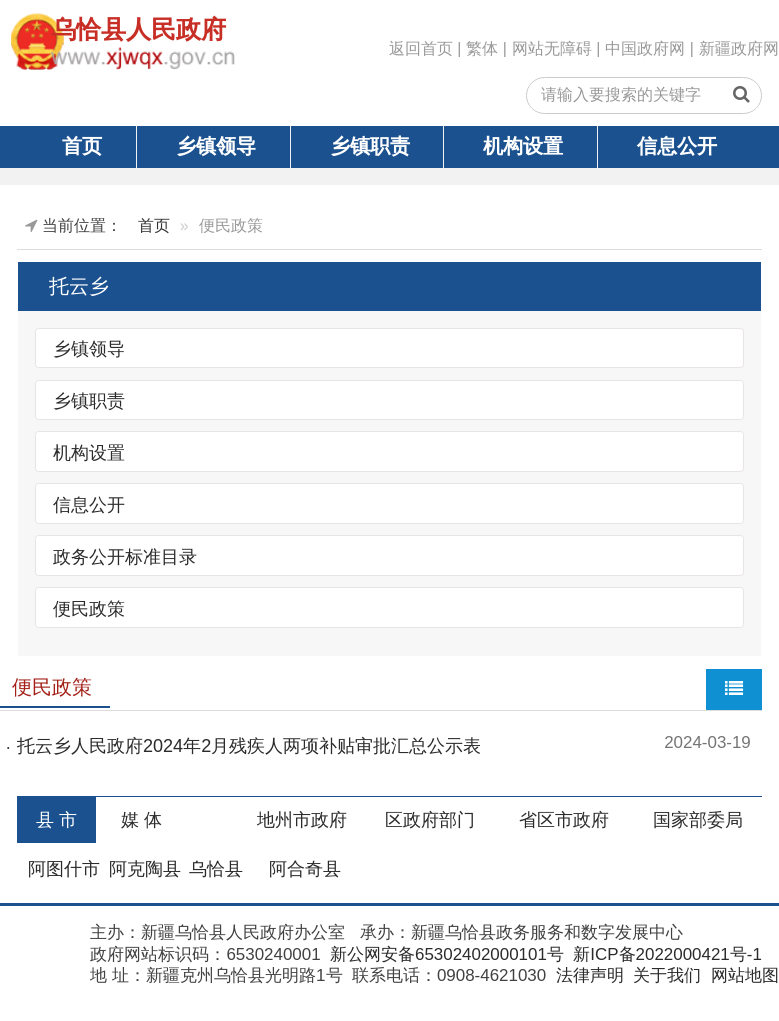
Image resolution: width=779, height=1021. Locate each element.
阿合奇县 (305, 869)
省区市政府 (564, 820)
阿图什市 (64, 869)
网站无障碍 (552, 48)
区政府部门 (430, 820)
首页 (82, 146)
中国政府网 (645, 48)
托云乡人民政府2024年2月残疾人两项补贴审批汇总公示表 (249, 746)
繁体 (482, 48)
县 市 (56, 820)
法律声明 (587, 975)
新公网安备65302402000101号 (444, 954)
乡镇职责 (370, 146)
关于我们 (664, 975)
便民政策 (89, 608)
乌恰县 (216, 869)
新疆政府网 (739, 48)
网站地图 (742, 975)
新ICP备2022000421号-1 (665, 954)
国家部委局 (698, 820)
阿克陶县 (145, 869)
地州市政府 (302, 820)
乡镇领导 (216, 146)
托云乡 (79, 286)
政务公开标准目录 (125, 556)
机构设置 (523, 146)
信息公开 (677, 146)
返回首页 (421, 48)
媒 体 (141, 820)
